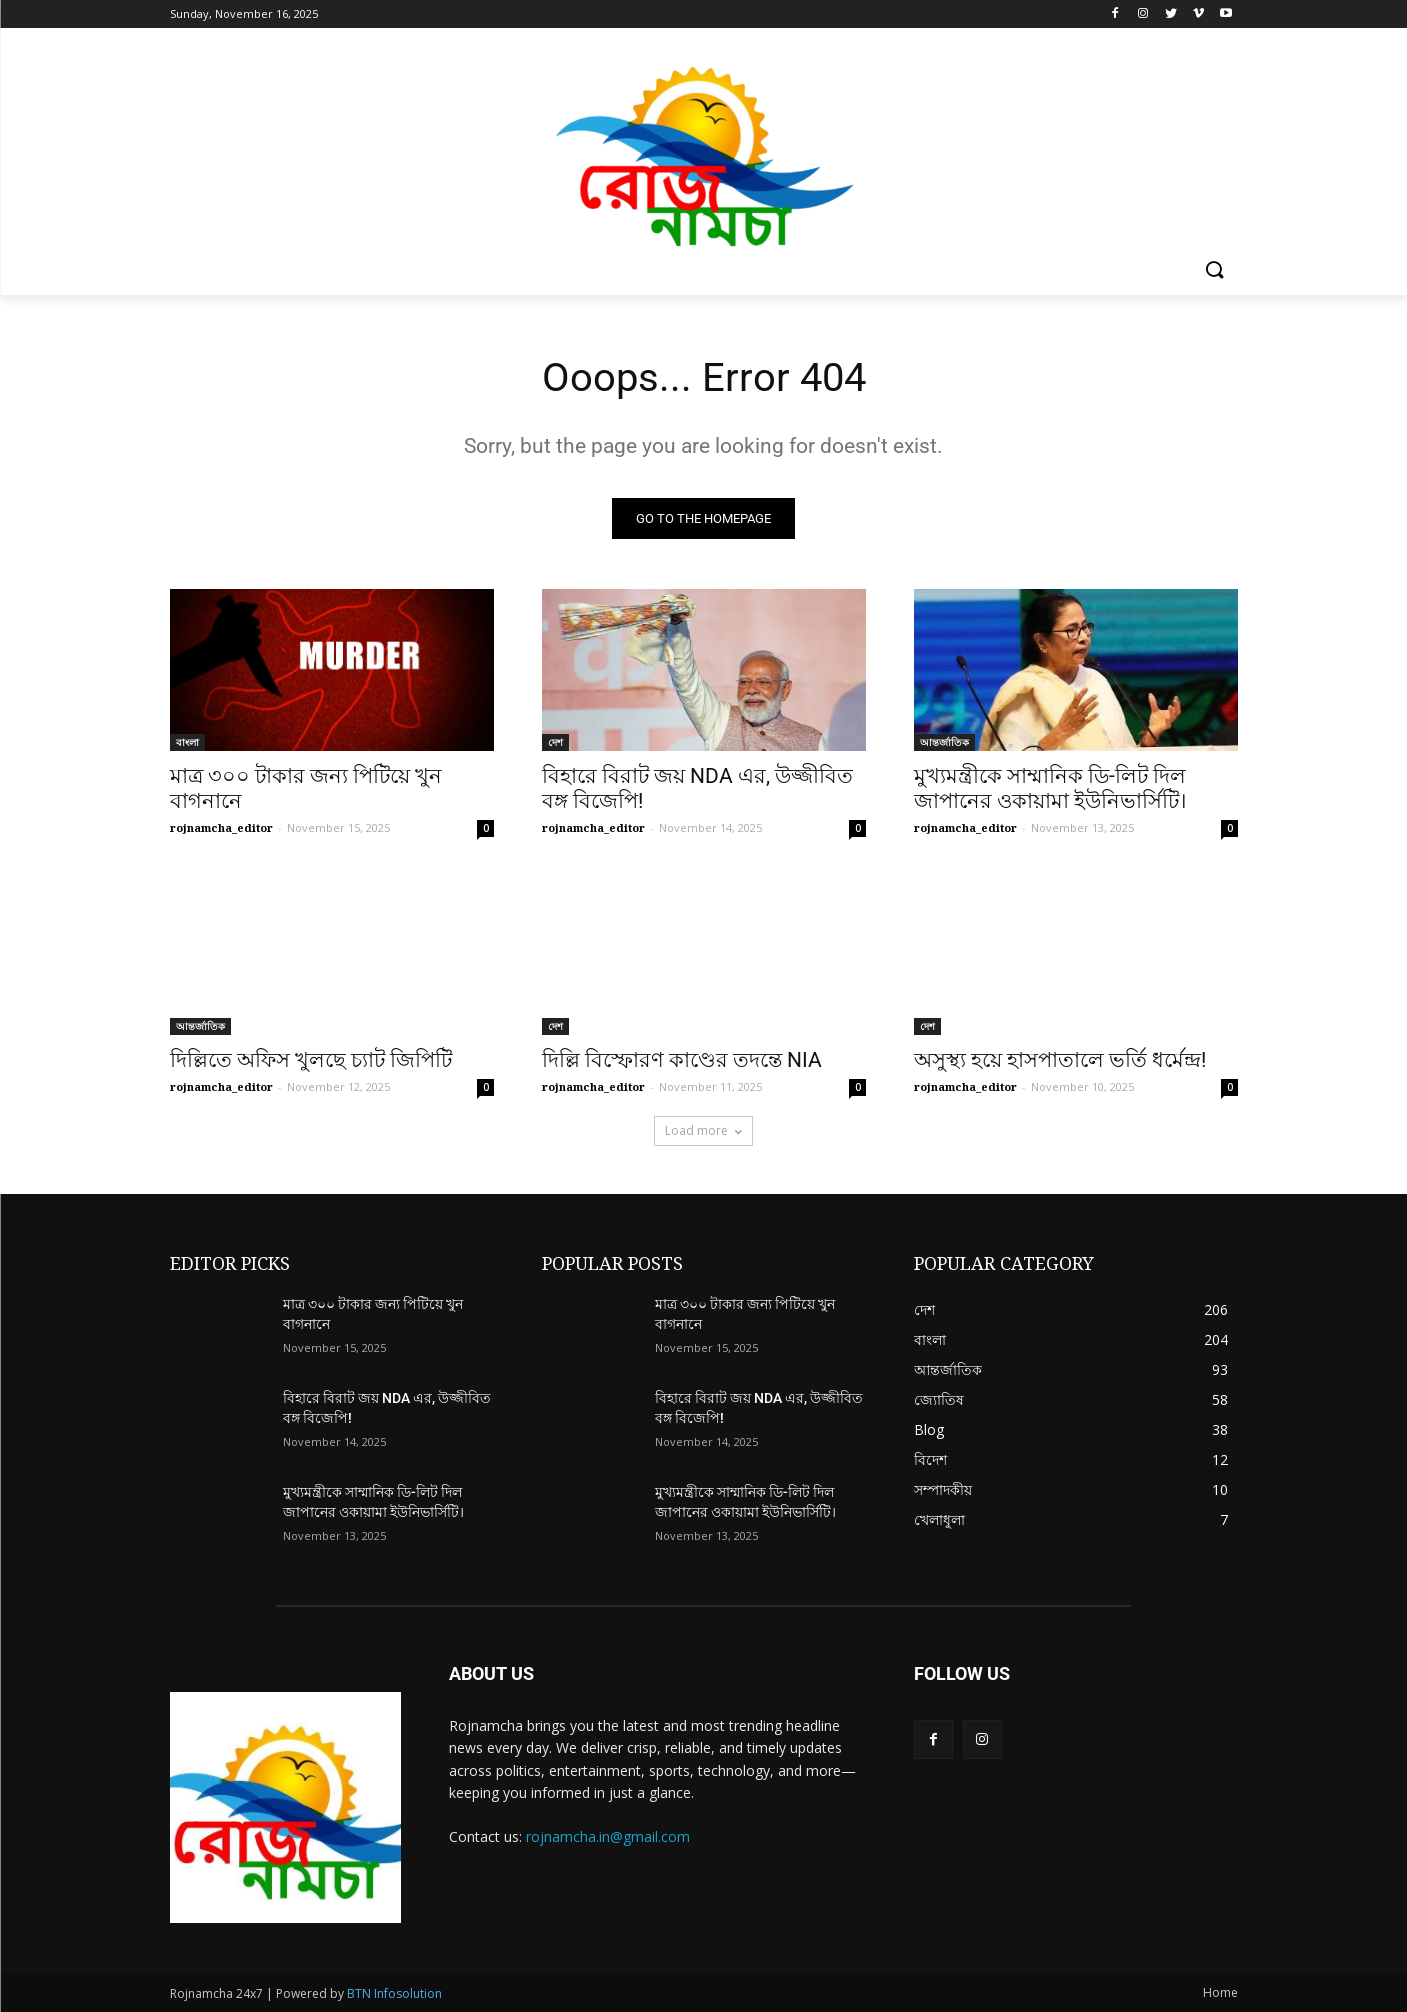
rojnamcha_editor (221, 827)
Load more (703, 1130)
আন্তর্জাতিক (944, 742)
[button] (1214, 271)
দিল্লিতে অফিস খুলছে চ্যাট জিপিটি (311, 1060)
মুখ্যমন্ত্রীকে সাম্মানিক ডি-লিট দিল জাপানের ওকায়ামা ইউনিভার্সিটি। (1050, 788)
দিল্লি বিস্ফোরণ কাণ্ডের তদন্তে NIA (682, 1060)
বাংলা (187, 742)
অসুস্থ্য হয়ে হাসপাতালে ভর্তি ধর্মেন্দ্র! (1060, 1060)
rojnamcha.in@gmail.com (608, 1836)
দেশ (555, 742)
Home (1220, 1992)
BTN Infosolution (394, 1993)
